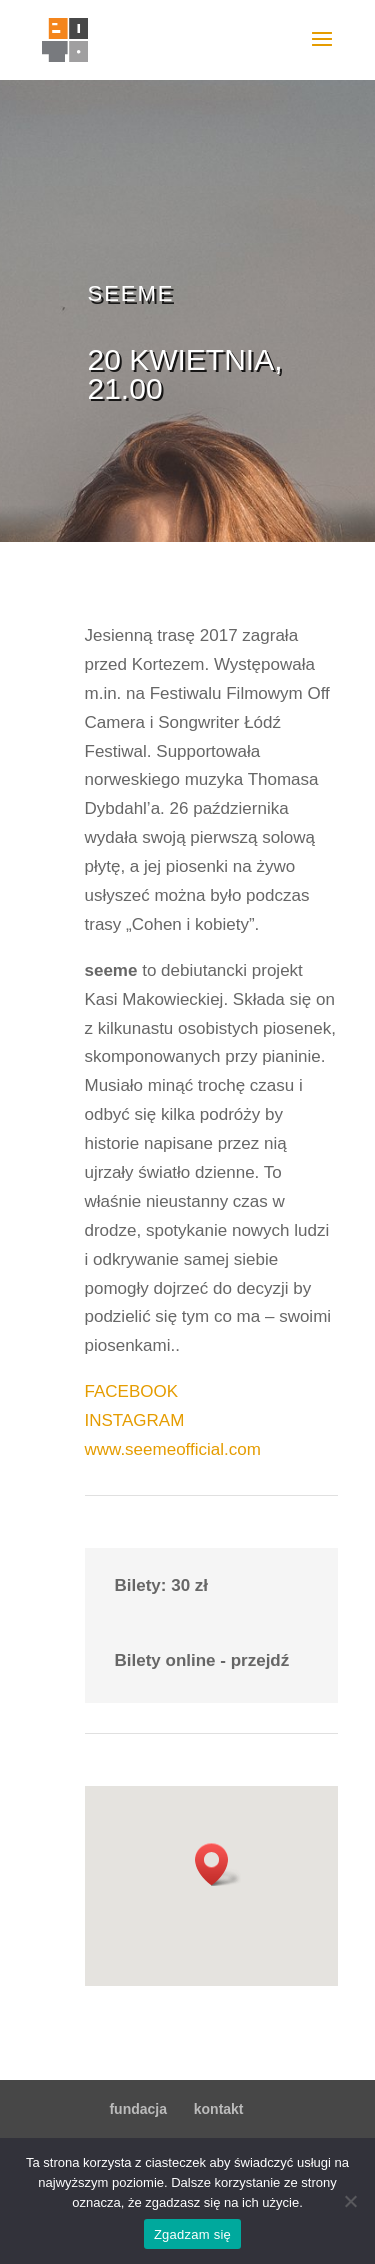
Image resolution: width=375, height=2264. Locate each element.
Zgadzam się (192, 2234)
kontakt (219, 2109)
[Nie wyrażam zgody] (350, 2201)
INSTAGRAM (135, 1420)
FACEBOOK (132, 1391)
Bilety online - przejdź (202, 1660)
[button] (218, 1864)
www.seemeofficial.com (173, 1449)
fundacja (138, 2109)
